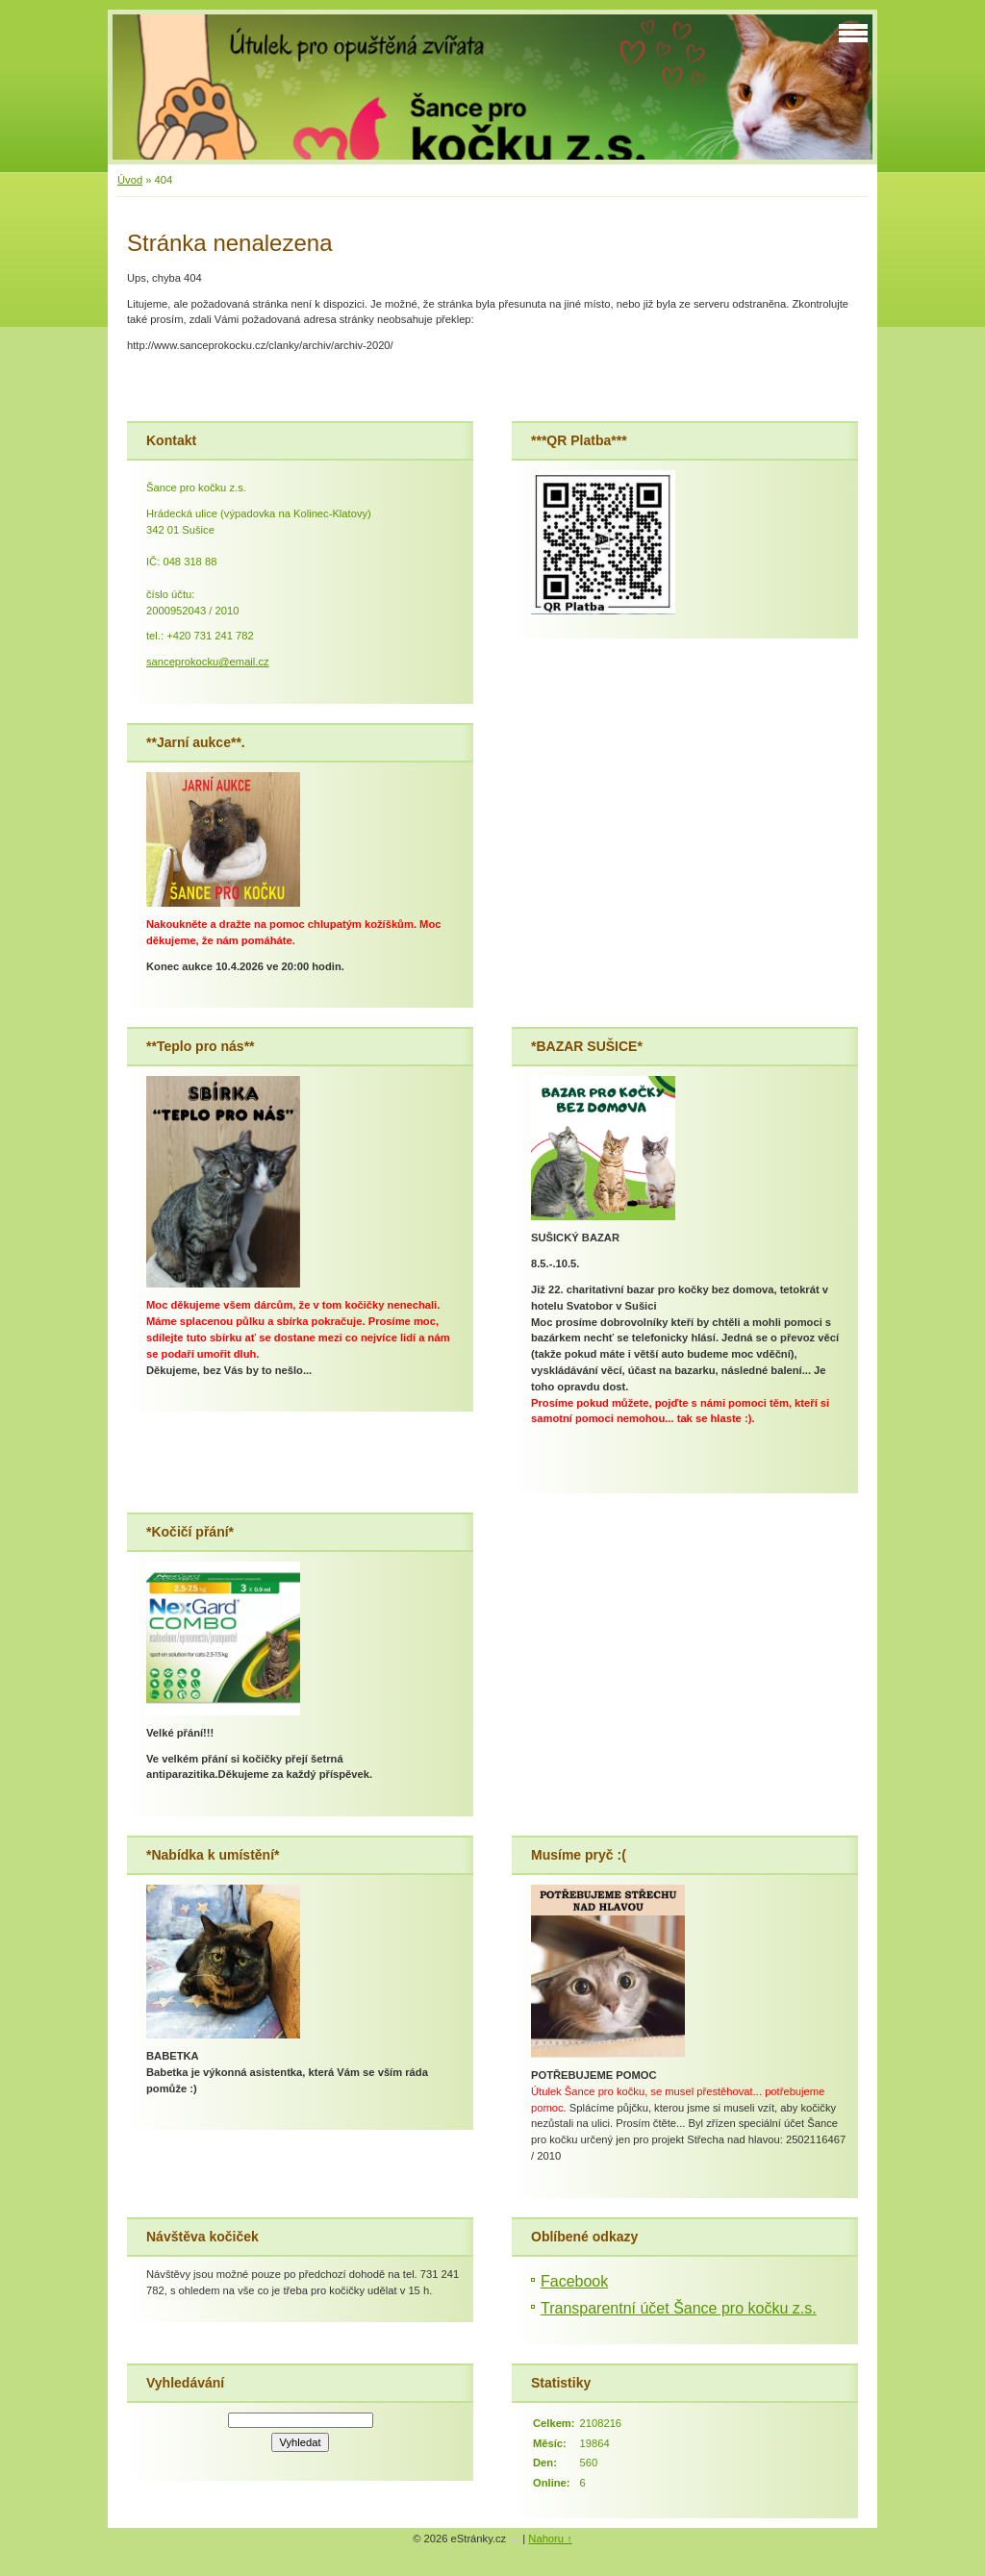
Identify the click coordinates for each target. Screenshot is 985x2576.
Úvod (129, 180)
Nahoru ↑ (549, 2538)
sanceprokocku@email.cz (207, 661)
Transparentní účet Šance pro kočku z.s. (679, 2308)
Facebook (574, 2281)
